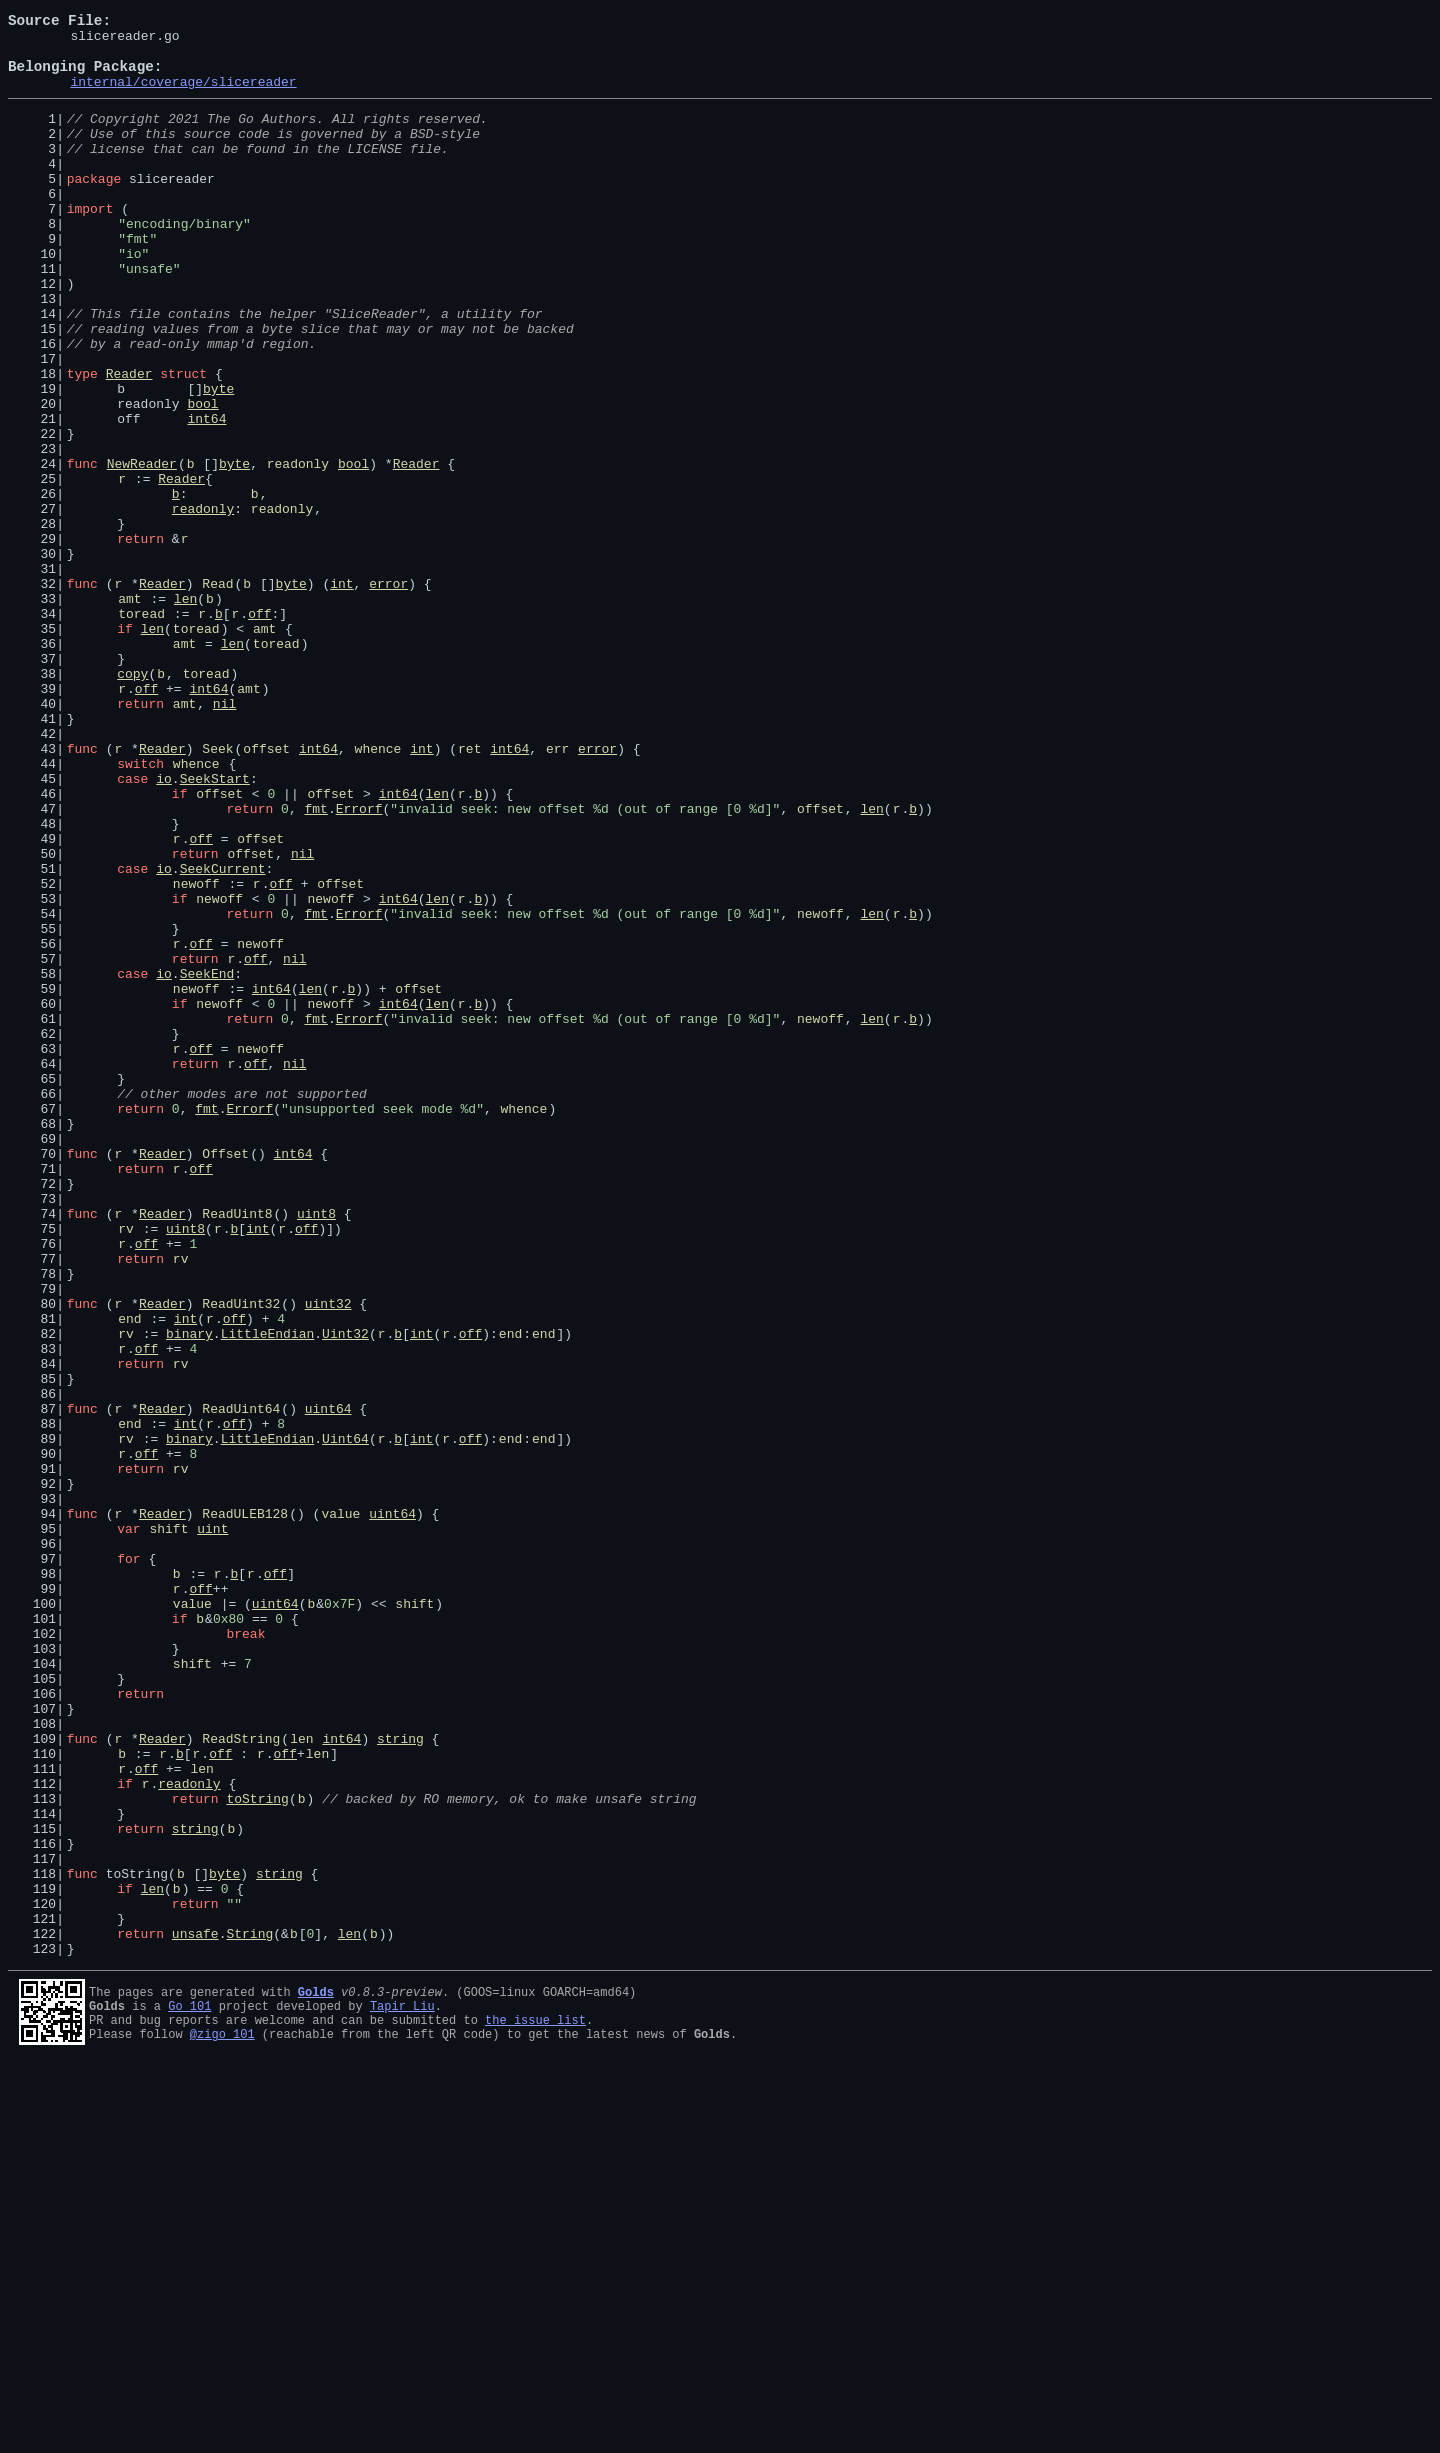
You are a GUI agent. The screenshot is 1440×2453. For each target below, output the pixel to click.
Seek (217, 892)
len (185, 712)
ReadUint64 (241, 1684)
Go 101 (189, 2389)
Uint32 (345, 1594)
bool (202, 478)
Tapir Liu (402, 2389)
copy (132, 802)
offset (266, 892)
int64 (206, 496)
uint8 (316, 1450)
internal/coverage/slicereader (183, 96)
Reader (129, 442)
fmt (315, 964)
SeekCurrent (223, 1036)
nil (224, 838)
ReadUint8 (237, 1450)
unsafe (195, 2314)
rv (126, 1468)
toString (257, 2152)
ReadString (241, 2080)
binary (189, 1594)
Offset (225, 1378)
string (400, 2080)
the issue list (535, 2406)
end (129, 1576)
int (341, 694)
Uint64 (345, 1720)
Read (217, 694)
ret (469, 892)
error (388, 694)
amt (129, 712)
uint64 (328, 1684)
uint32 (328, 1558)
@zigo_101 (222, 2423)
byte (218, 460)
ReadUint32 (241, 1558)
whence (378, 892)
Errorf (359, 964)
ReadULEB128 (245, 1810)
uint (212, 1828)
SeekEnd (207, 1162)
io (164, 928)
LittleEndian (268, 1594)
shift (168, 1828)
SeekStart (215, 928)
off (259, 730)
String (249, 2314)
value (340, 1810)
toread (141, 730)
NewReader (142, 550)
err (557, 892)
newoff (196, 1054)
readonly (298, 550)
